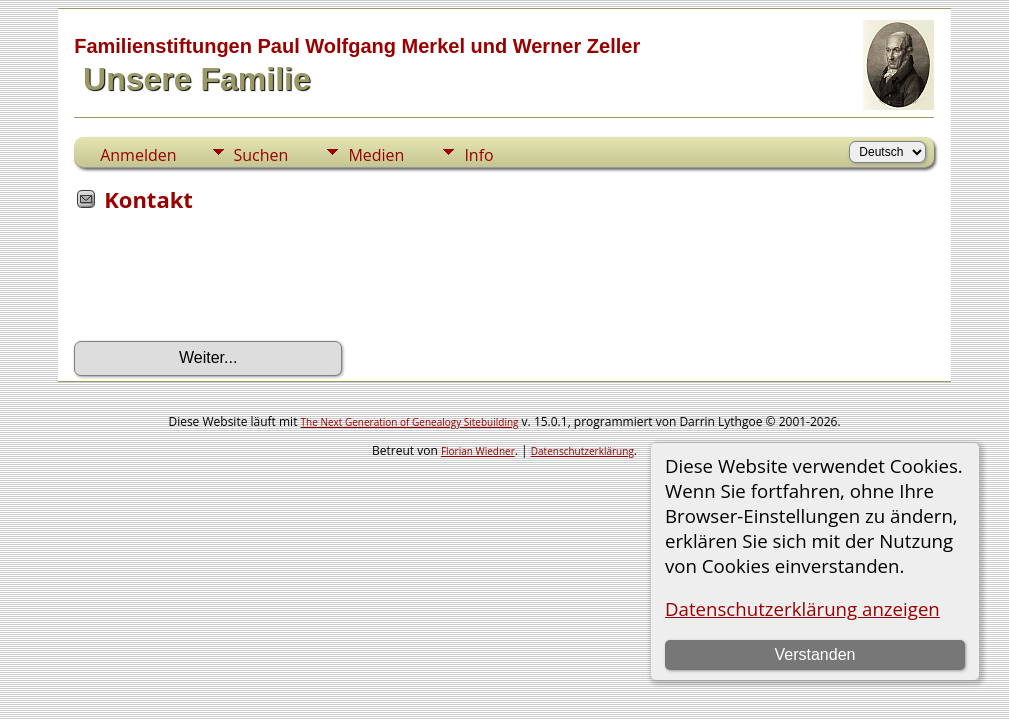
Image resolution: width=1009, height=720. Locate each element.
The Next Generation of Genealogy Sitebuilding (410, 422)
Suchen (261, 155)
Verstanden (814, 654)
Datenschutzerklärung (582, 451)
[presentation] (226, 283)
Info (478, 155)
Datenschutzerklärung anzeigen (802, 608)
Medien (376, 155)
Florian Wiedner (478, 451)
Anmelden (138, 155)
